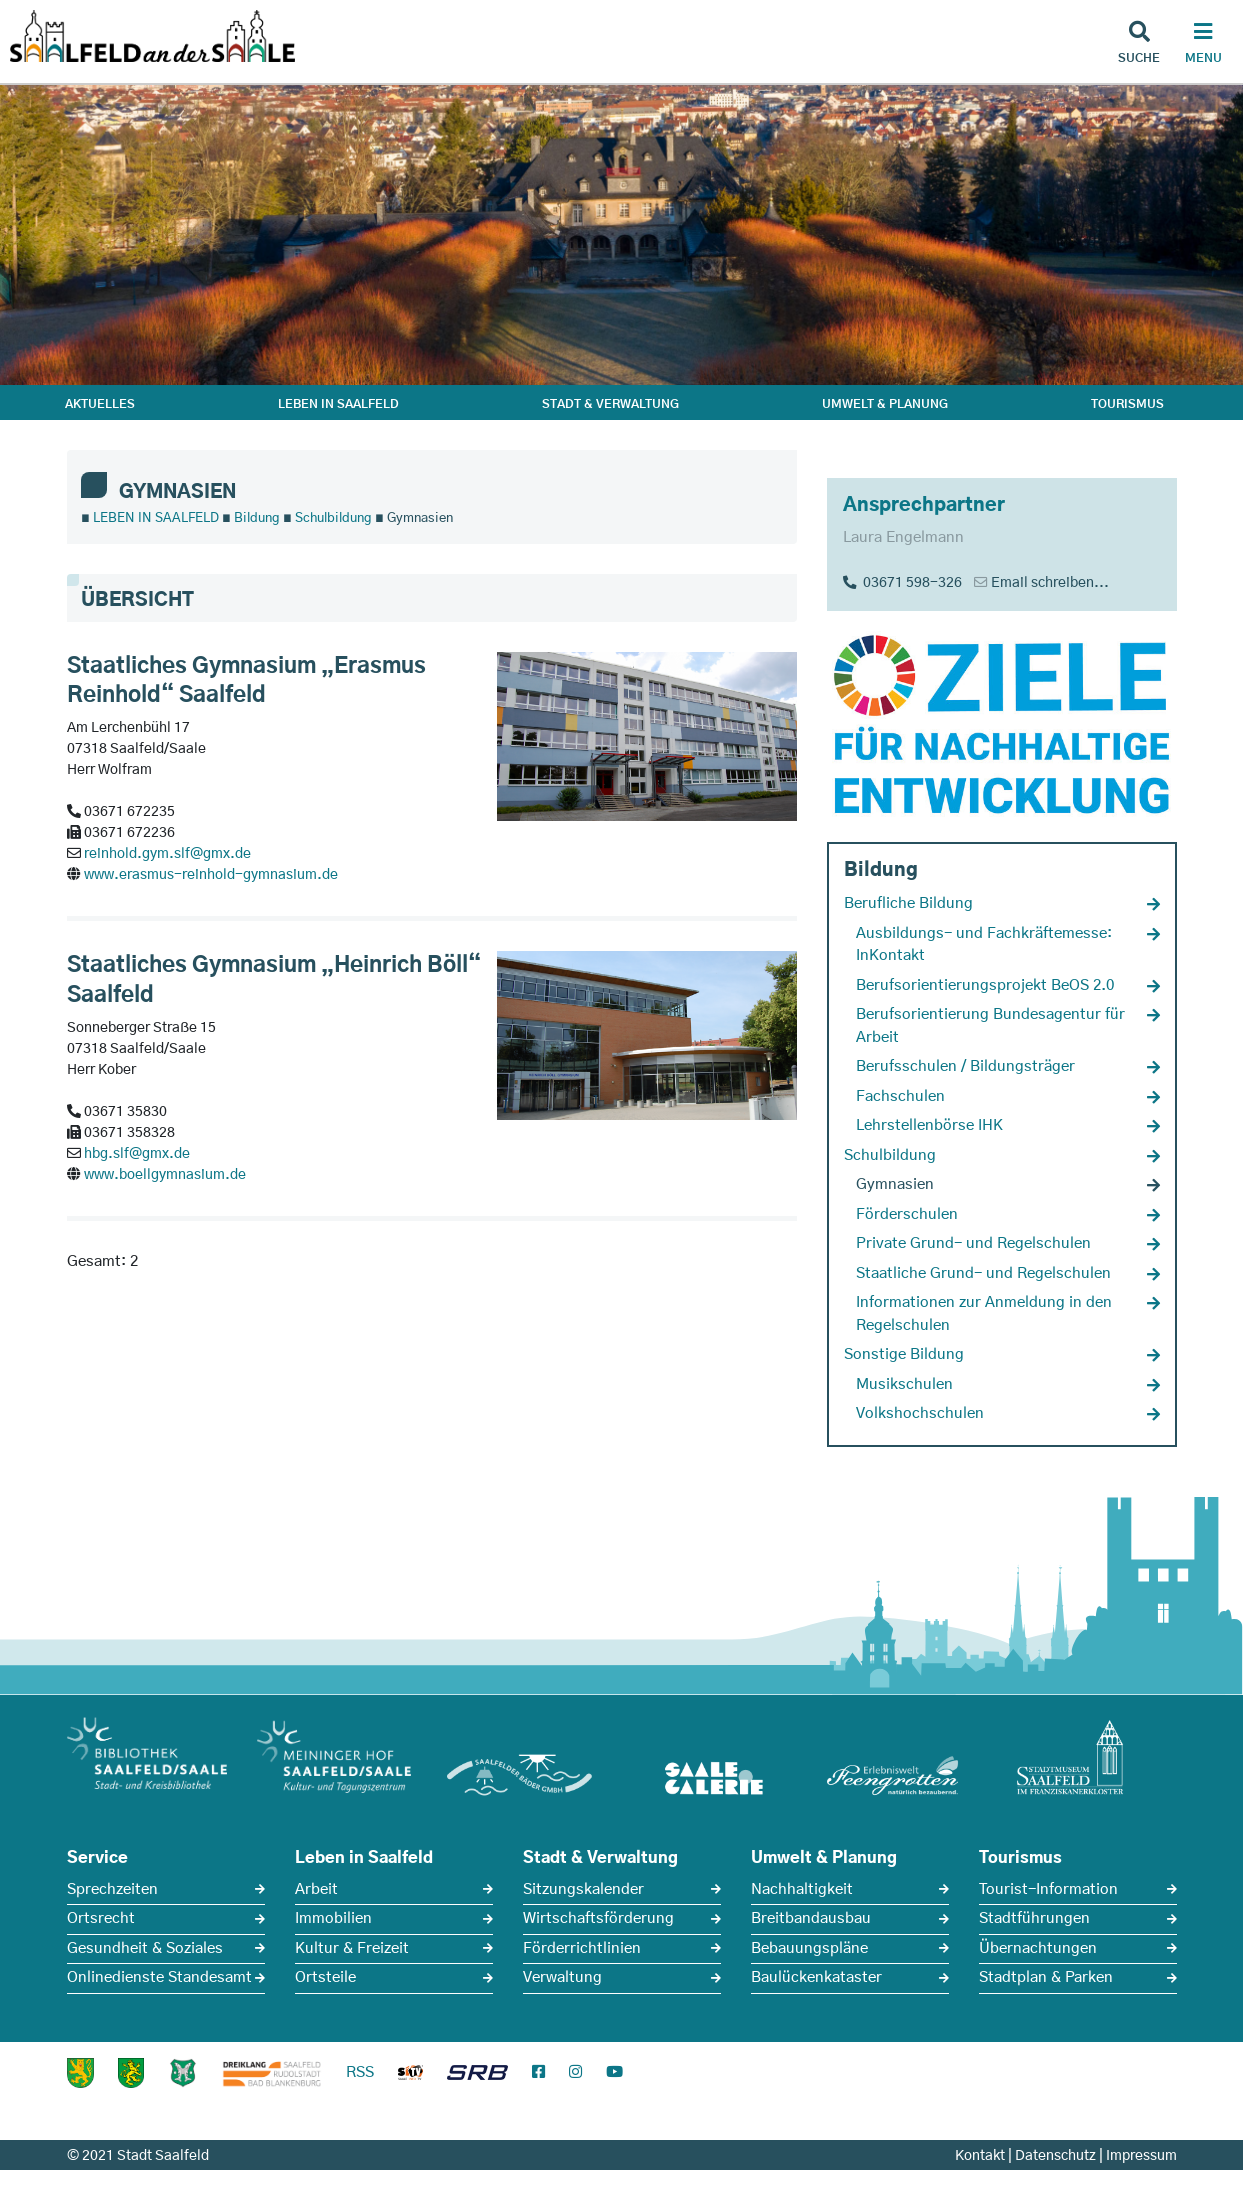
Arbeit (316, 1889)
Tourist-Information (1048, 1889)
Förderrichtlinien (582, 1948)
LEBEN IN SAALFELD (338, 404)
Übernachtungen (1038, 1948)
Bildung (257, 518)
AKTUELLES (100, 404)
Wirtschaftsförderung (598, 1918)
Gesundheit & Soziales (145, 1948)
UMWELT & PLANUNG (885, 404)
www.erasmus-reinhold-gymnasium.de (211, 875)
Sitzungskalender (583, 1889)
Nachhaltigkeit (802, 1889)
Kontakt (980, 2156)
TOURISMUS (1127, 404)
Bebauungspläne (809, 1948)
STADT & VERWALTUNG (610, 404)
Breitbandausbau (811, 1918)
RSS (360, 2072)
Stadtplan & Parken (1046, 1977)
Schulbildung (333, 518)
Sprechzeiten (112, 1889)
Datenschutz (1055, 2156)
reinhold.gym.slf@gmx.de (167, 854)
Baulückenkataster (816, 1977)
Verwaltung (562, 1977)
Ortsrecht (101, 1918)
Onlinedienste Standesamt (159, 1977)
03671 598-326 (902, 583)
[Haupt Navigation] (1203, 45)
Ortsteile (325, 1977)
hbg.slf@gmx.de (137, 1154)
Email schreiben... (1050, 583)
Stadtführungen (1034, 1918)
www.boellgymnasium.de (165, 1175)
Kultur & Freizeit (352, 1948)
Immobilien (333, 1918)
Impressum (1141, 2156)
